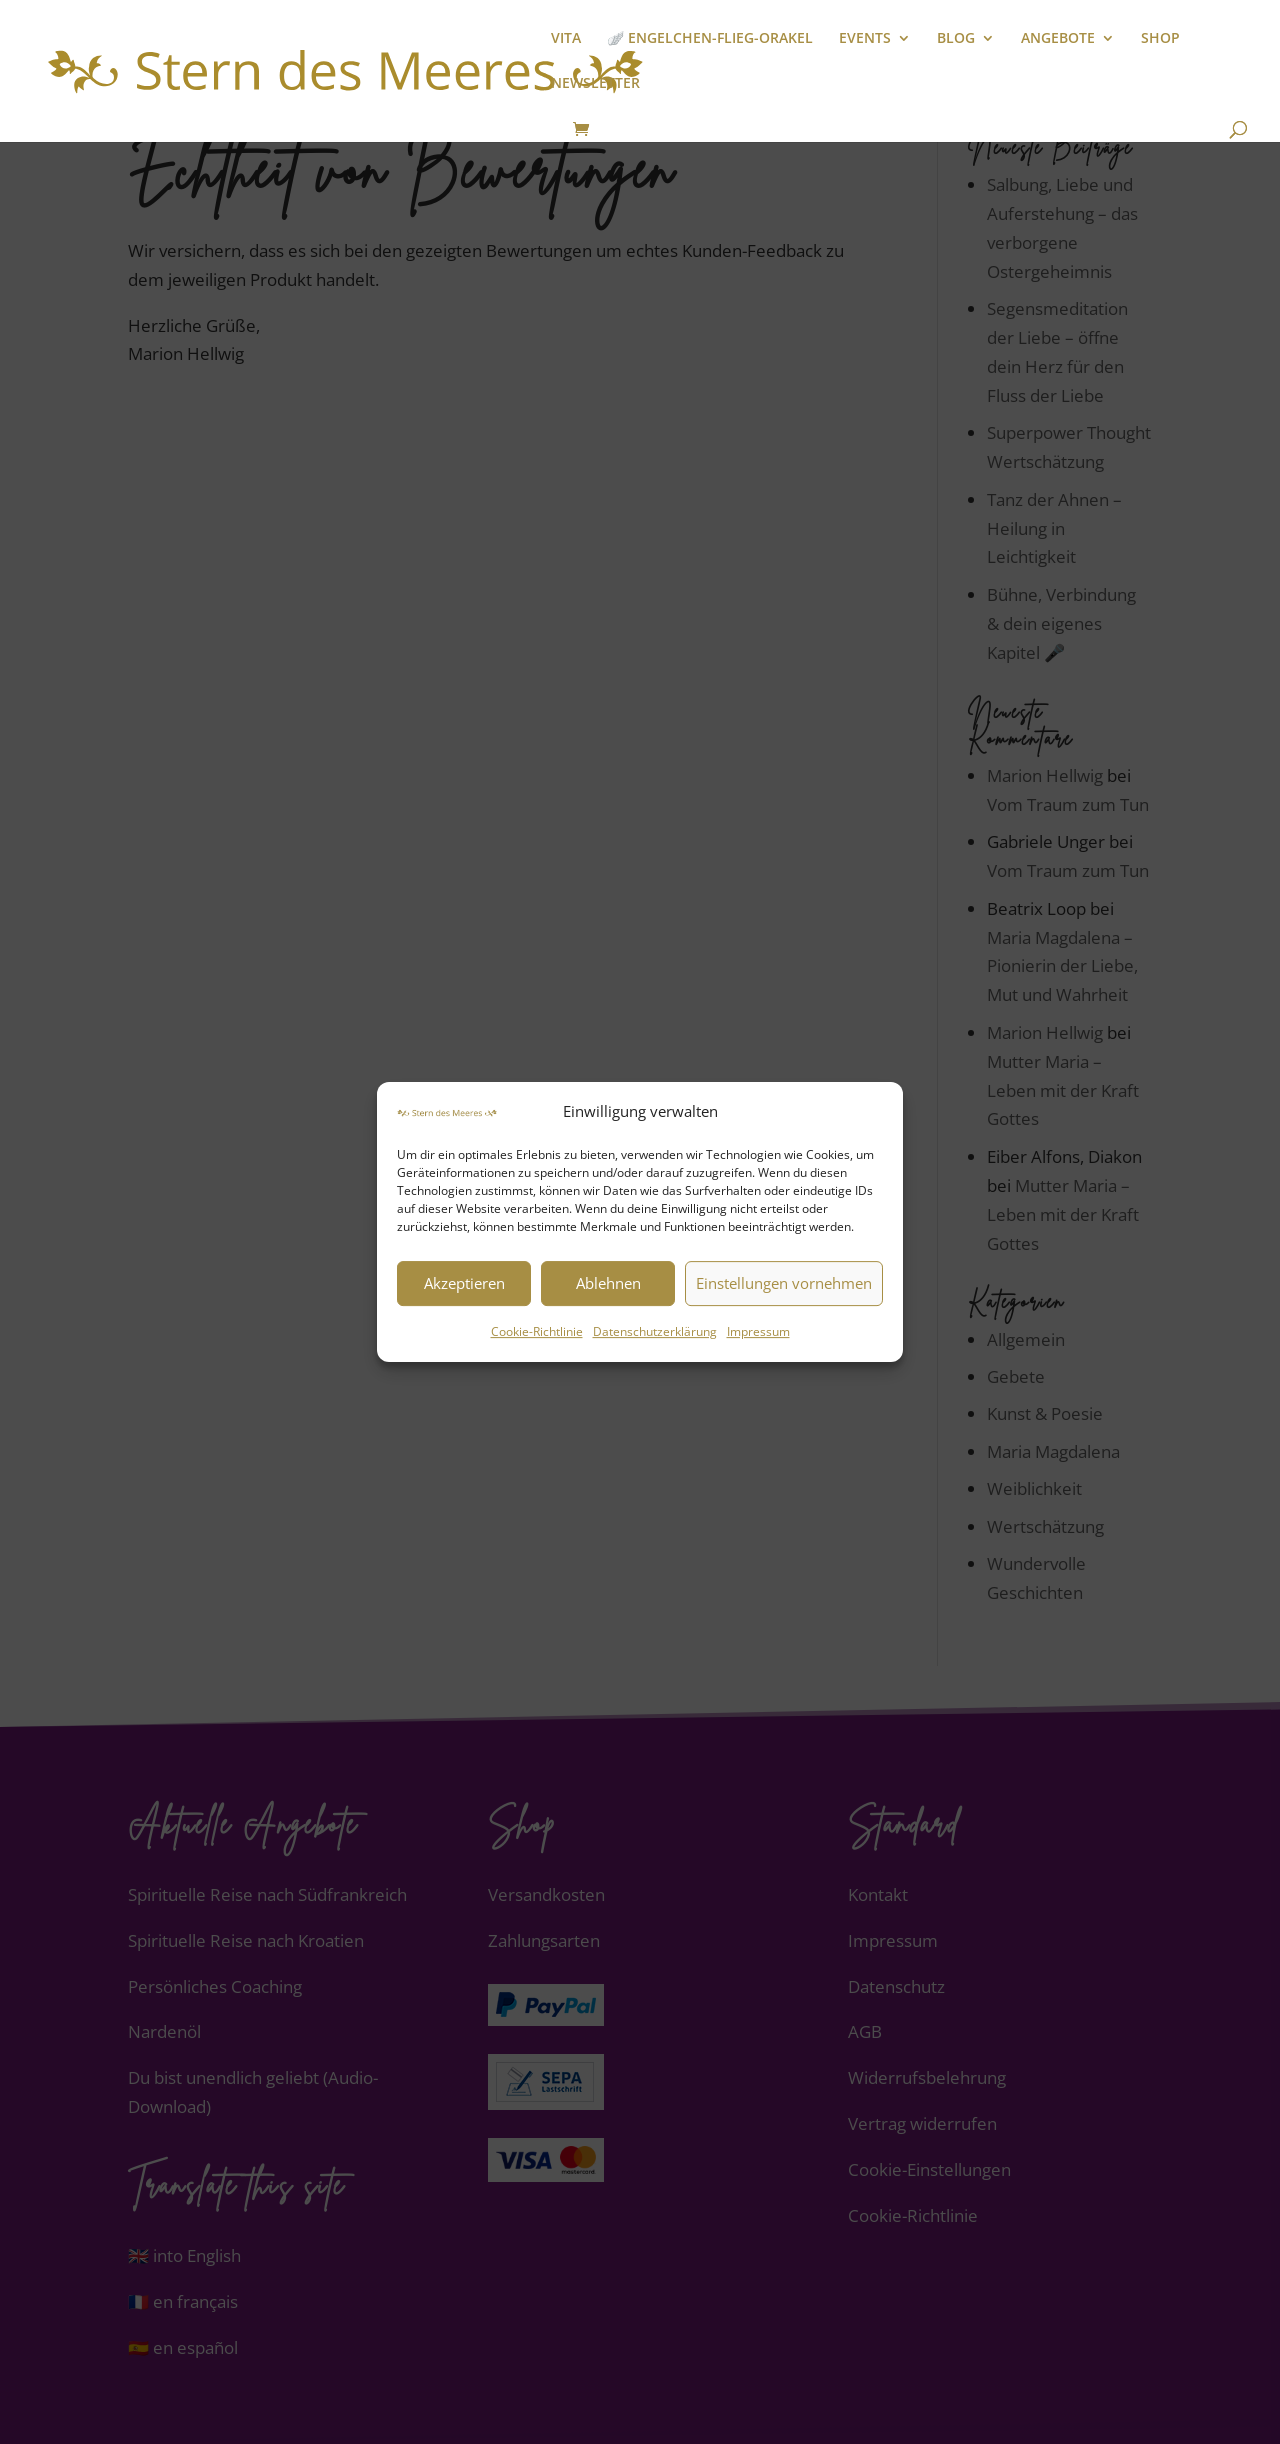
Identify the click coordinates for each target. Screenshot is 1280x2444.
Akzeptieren (464, 1284)
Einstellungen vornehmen (784, 1284)
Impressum (758, 1331)
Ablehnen (608, 1284)
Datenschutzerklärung (655, 1331)
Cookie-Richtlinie (537, 1331)
